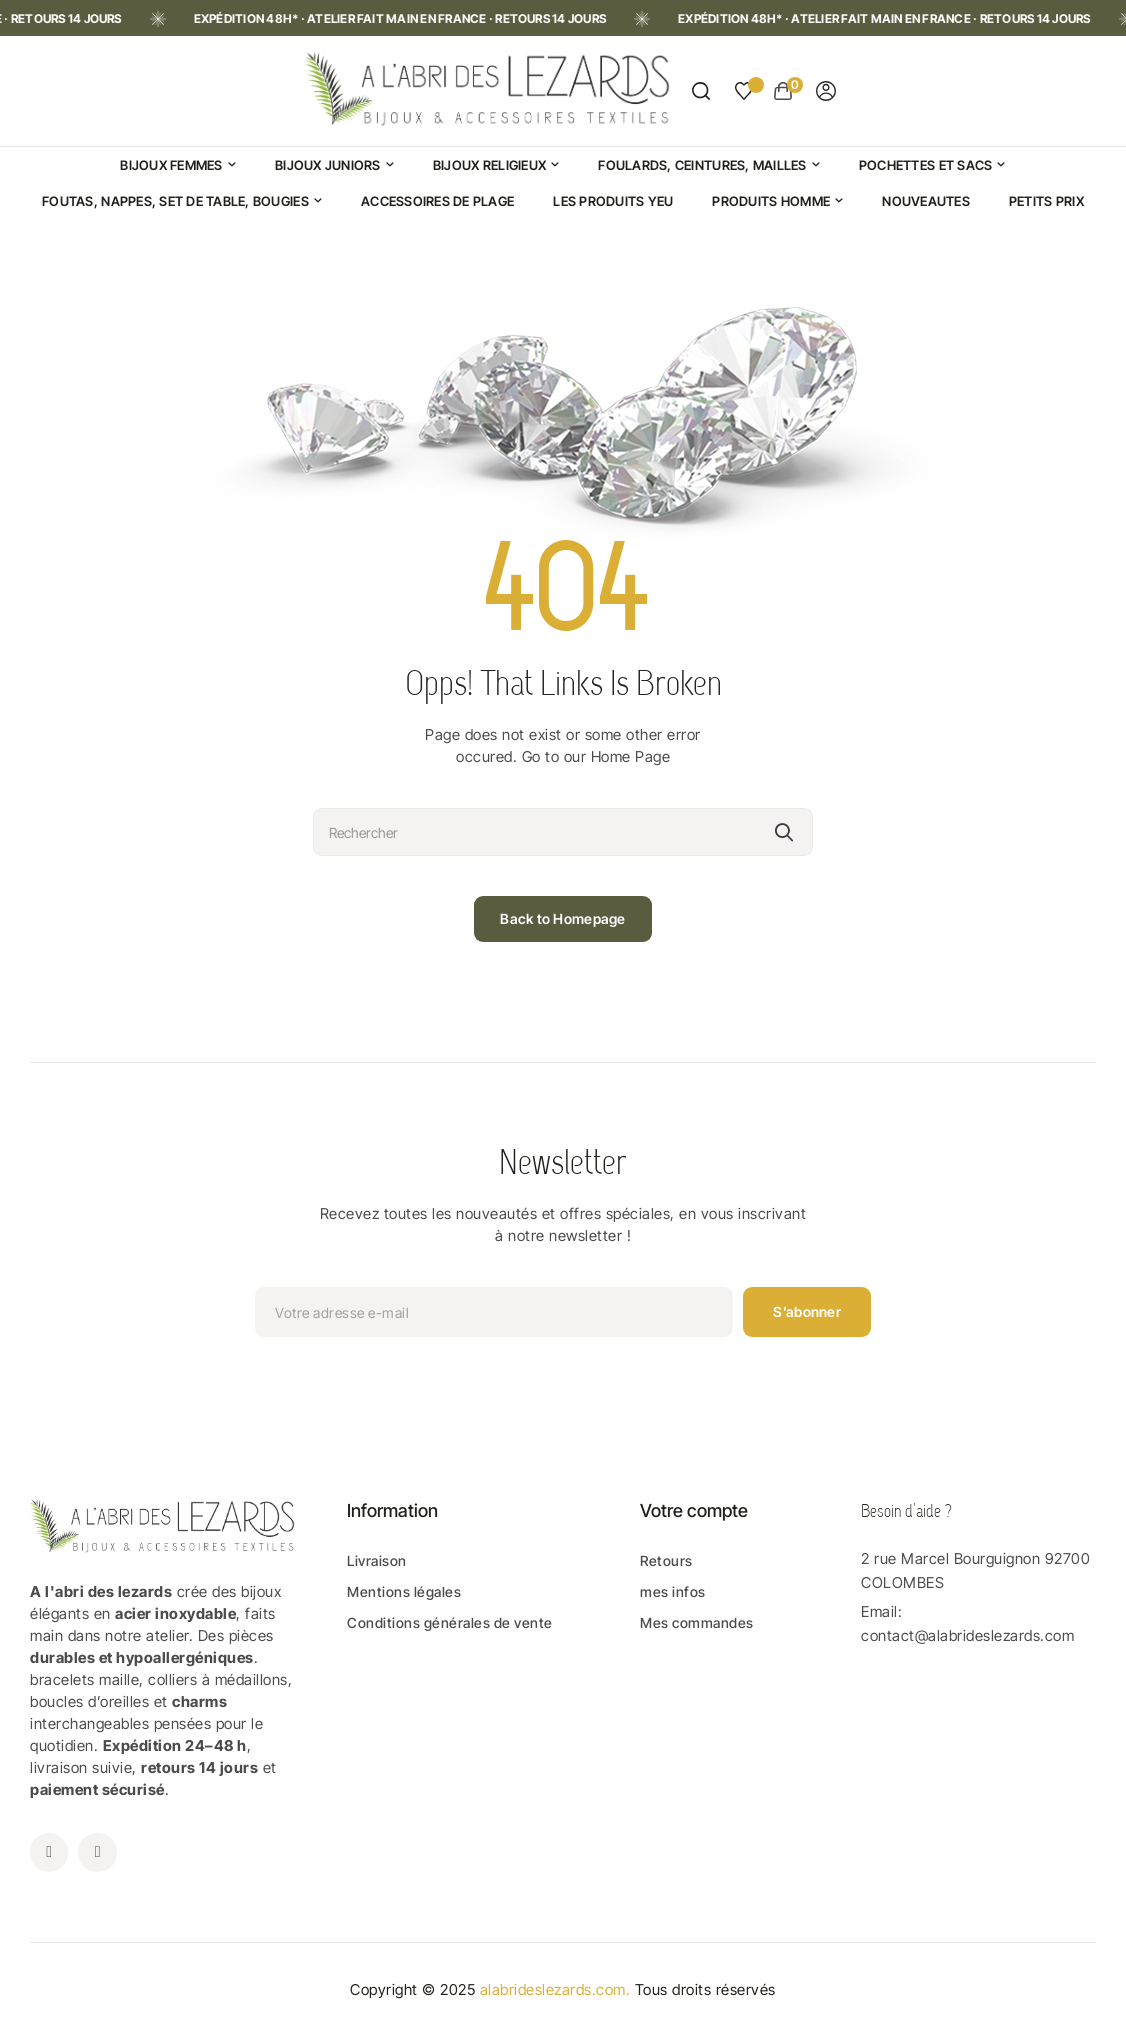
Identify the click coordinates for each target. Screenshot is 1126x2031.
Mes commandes (697, 1622)
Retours (666, 1560)
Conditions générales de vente (450, 1622)
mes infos (673, 1591)
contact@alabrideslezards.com (967, 1635)
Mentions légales (404, 1591)
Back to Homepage (562, 918)
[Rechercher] (563, 832)
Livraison (377, 1560)
